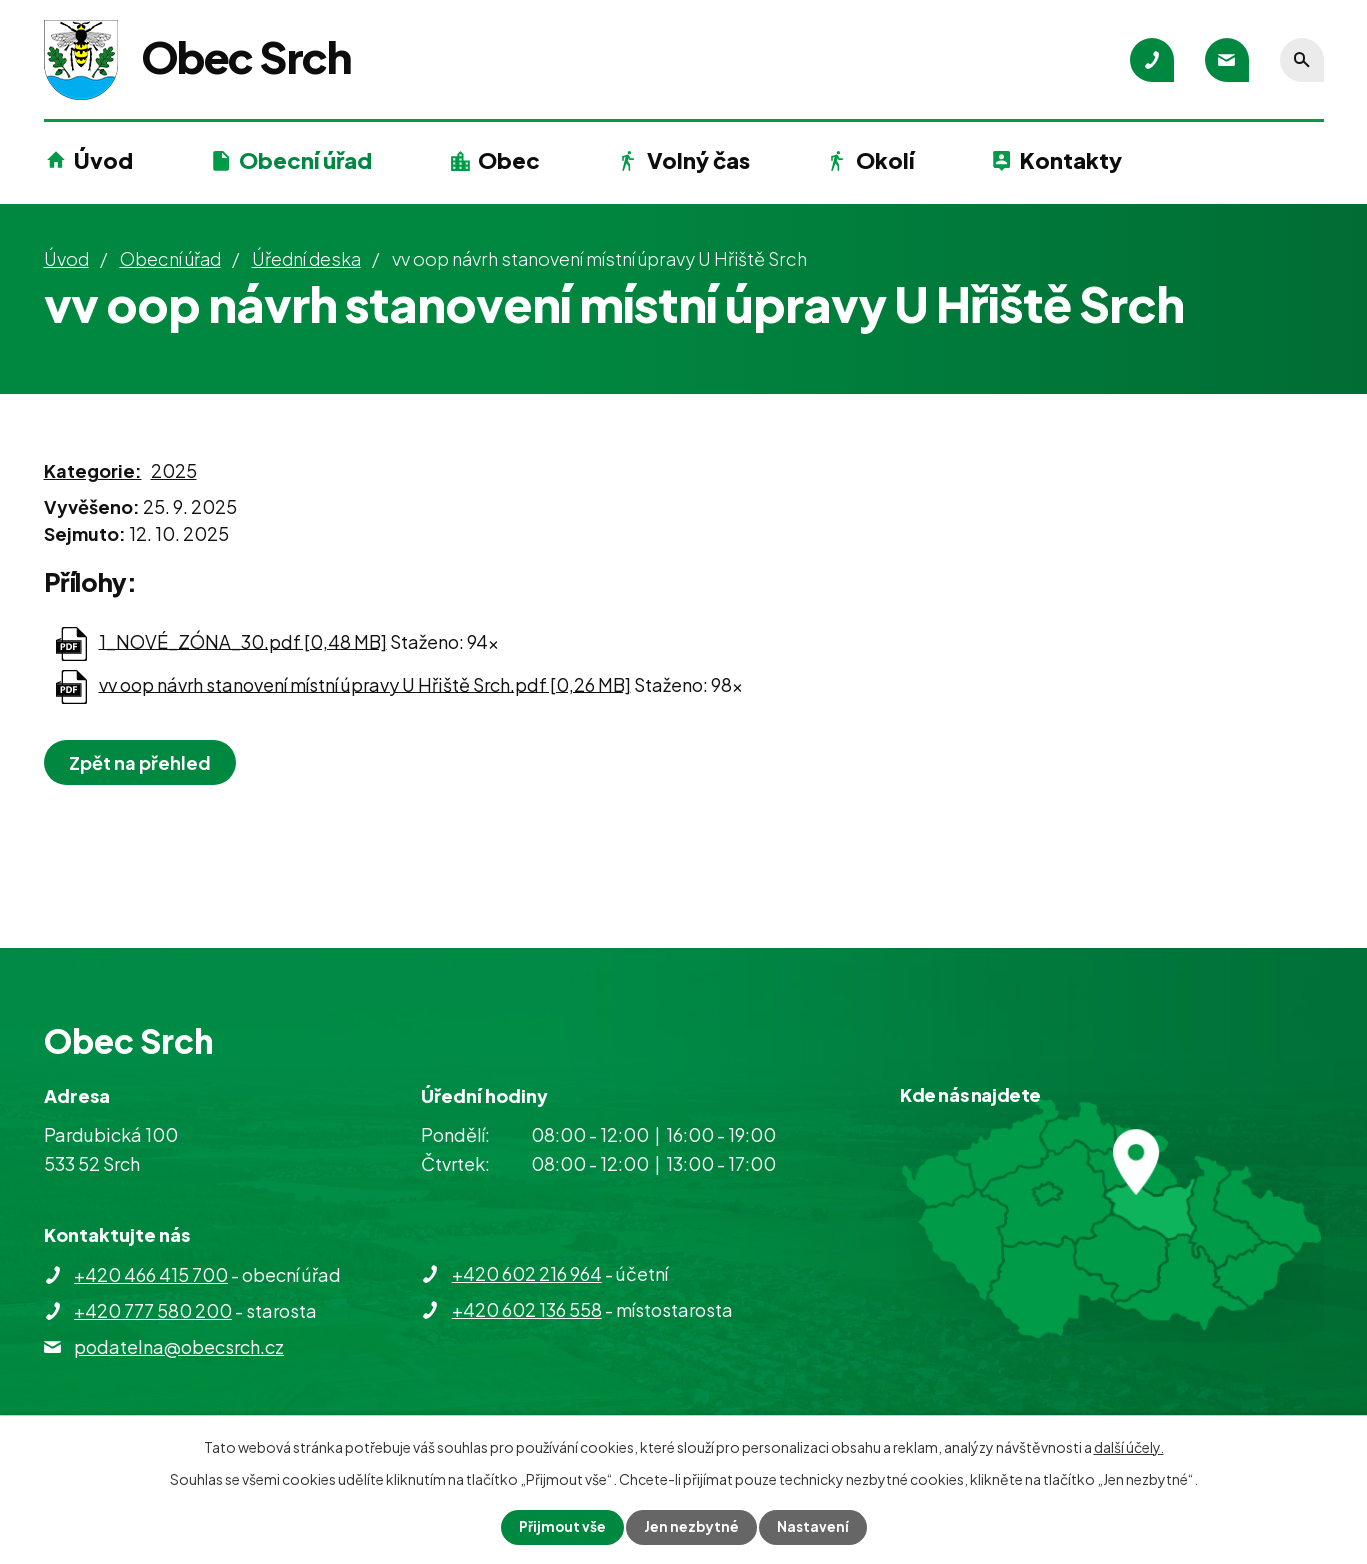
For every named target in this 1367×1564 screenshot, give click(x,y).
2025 (174, 470)
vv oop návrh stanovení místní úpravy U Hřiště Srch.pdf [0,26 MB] (365, 683)
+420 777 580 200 (153, 1310)
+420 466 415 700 (151, 1274)
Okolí (885, 160)
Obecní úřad (305, 160)
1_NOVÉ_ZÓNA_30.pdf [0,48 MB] (243, 640)
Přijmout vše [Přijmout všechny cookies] (561, 1527)
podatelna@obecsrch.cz (179, 1346)
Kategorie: (93, 470)
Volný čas (698, 160)
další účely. (1129, 1447)
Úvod (103, 160)
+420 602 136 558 (527, 1309)
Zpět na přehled (142, 762)
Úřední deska (306, 258)
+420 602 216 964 (527, 1273)
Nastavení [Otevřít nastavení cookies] (813, 1527)
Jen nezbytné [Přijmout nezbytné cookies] (691, 1527)
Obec (509, 160)
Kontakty (1071, 160)
